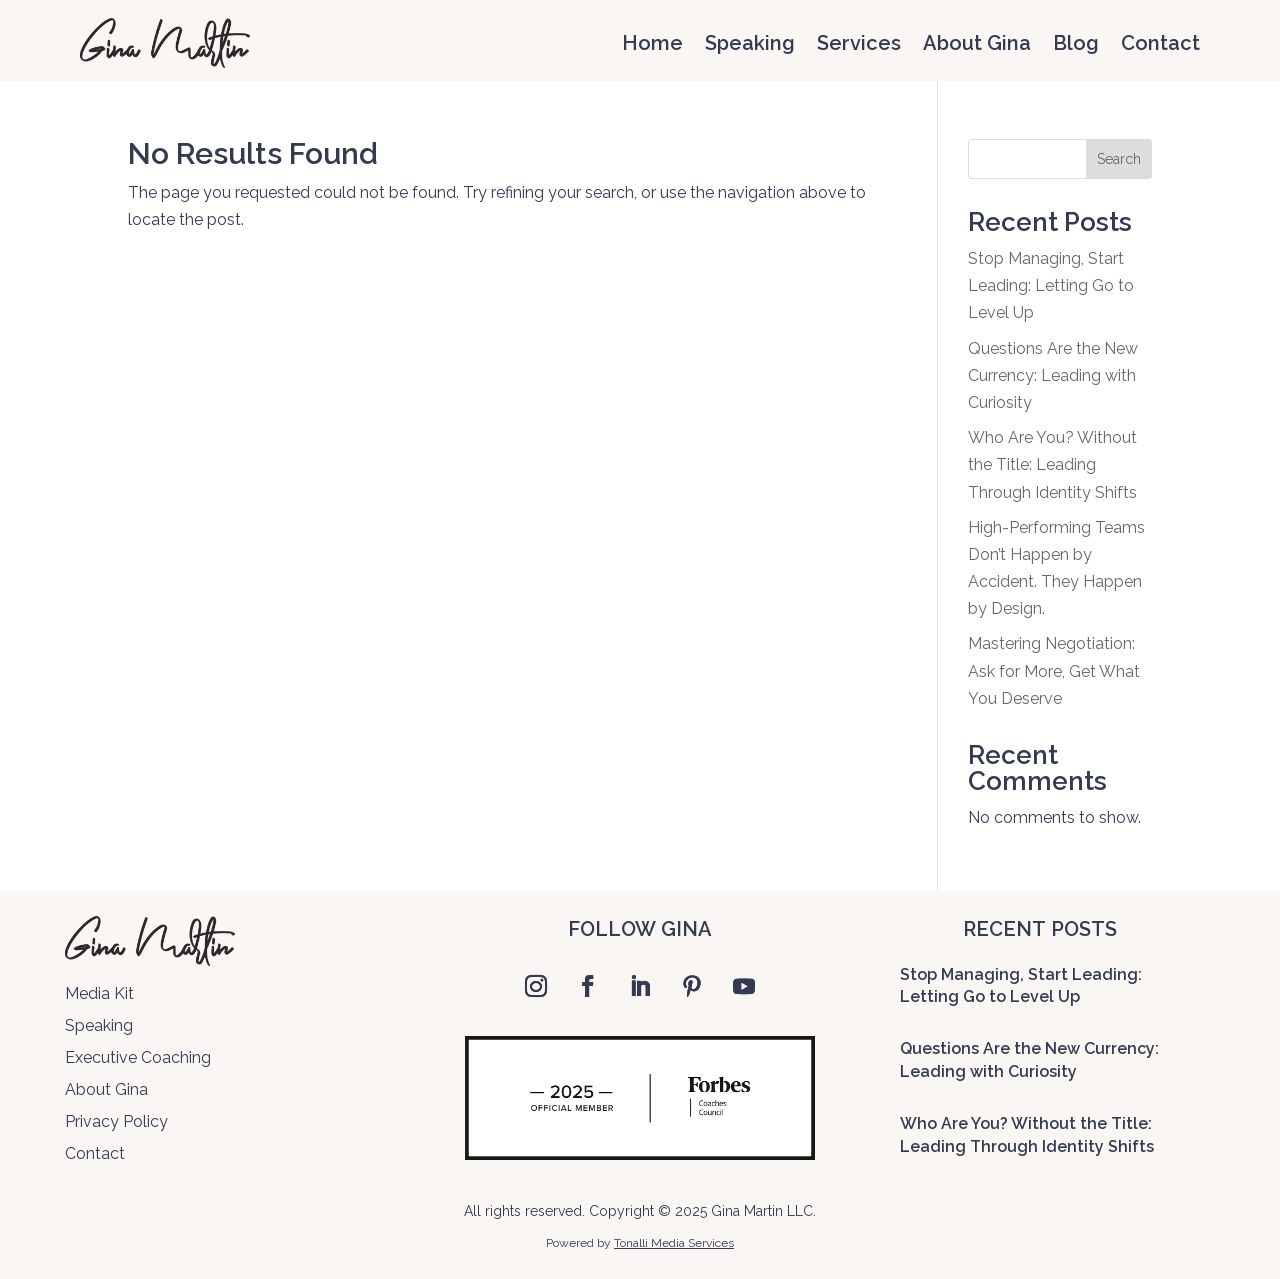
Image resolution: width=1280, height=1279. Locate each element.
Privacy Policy (116, 1121)
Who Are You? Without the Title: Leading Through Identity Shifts (1052, 464)
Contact (1160, 43)
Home (652, 43)
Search (1119, 159)
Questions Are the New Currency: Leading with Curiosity (1053, 375)
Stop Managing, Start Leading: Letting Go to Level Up (1051, 285)
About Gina (977, 43)
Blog (1076, 43)
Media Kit (99, 993)
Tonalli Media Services (674, 1243)
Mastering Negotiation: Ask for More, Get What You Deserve (1054, 670)
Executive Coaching (138, 1057)
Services (859, 43)
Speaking (750, 43)
